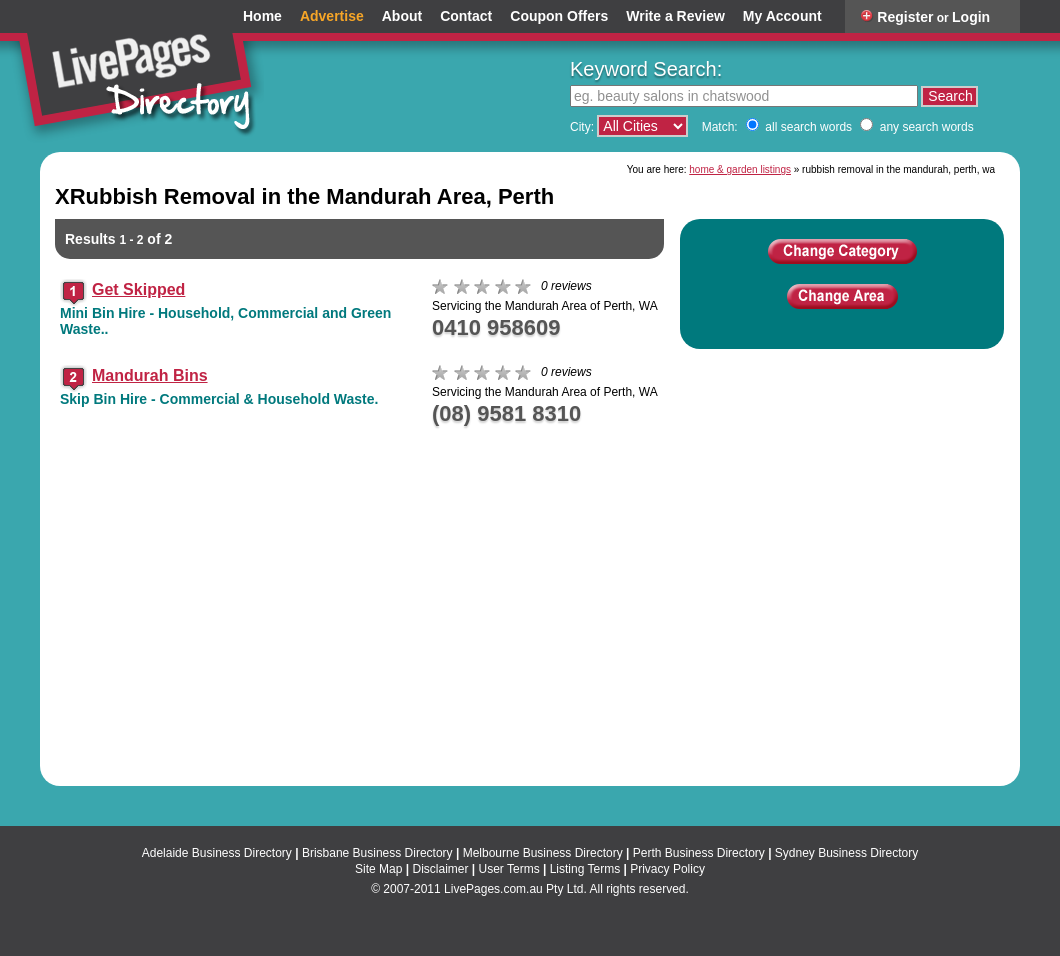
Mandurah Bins (150, 375)
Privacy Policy (667, 869)
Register (905, 17)
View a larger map (944, 639)
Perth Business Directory (699, 853)
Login (971, 17)
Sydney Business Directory (846, 853)
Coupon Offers (559, 16)
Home (262, 16)
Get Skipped (138, 289)
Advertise (332, 16)
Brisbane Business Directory (377, 853)
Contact (466, 16)
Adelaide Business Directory (217, 853)
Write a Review (675, 16)
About (402, 16)
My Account (782, 16)
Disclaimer (440, 869)
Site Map (378, 869)
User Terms (509, 869)
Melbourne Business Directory (543, 853)
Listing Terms (585, 869)
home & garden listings (740, 169)
